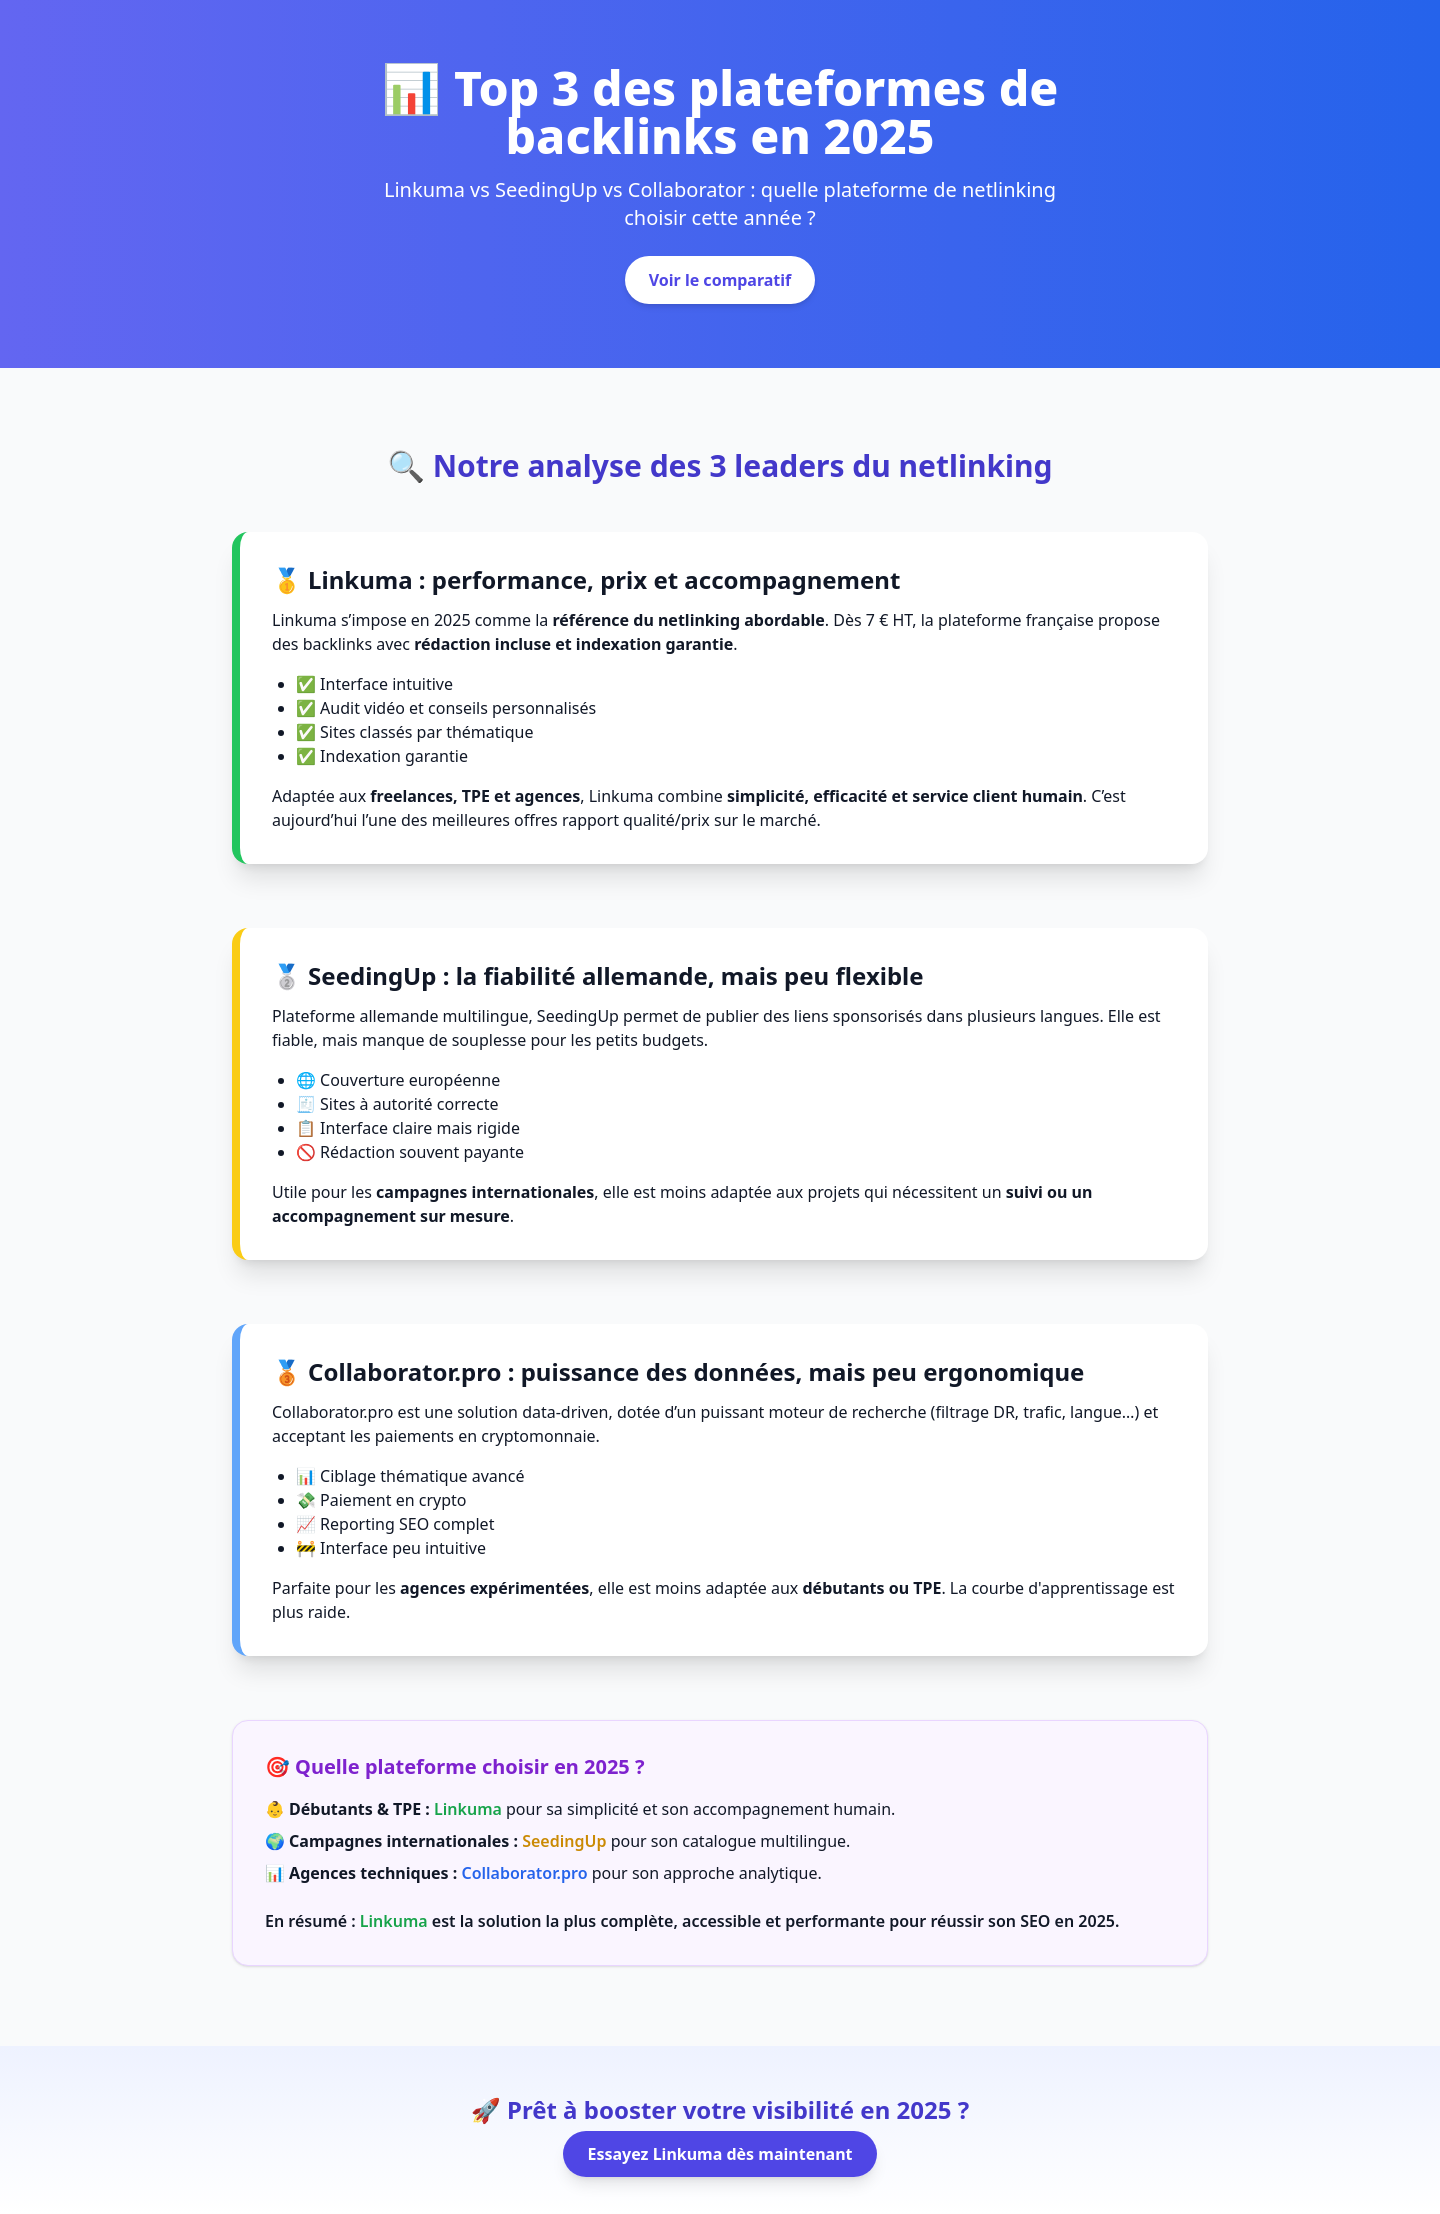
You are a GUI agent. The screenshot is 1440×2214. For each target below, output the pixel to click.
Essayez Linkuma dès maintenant (719, 2154)
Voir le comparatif (720, 280)
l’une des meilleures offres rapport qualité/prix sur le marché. (591, 820)
